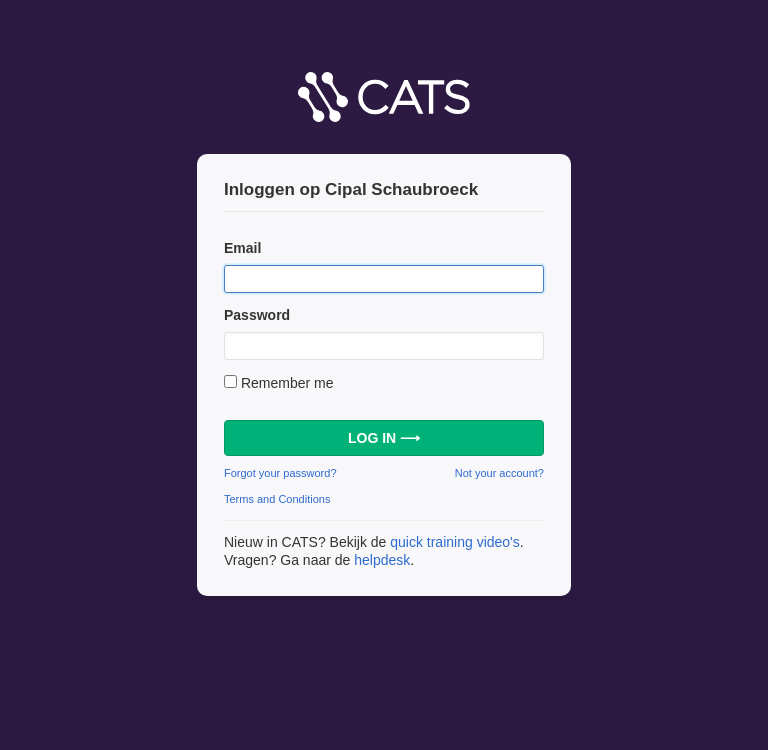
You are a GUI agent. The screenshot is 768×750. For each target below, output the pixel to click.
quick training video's (455, 542)
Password (257, 315)
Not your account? (499, 473)
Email (242, 248)
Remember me (287, 383)
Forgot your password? (280, 473)
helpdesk (382, 560)
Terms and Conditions (277, 499)
